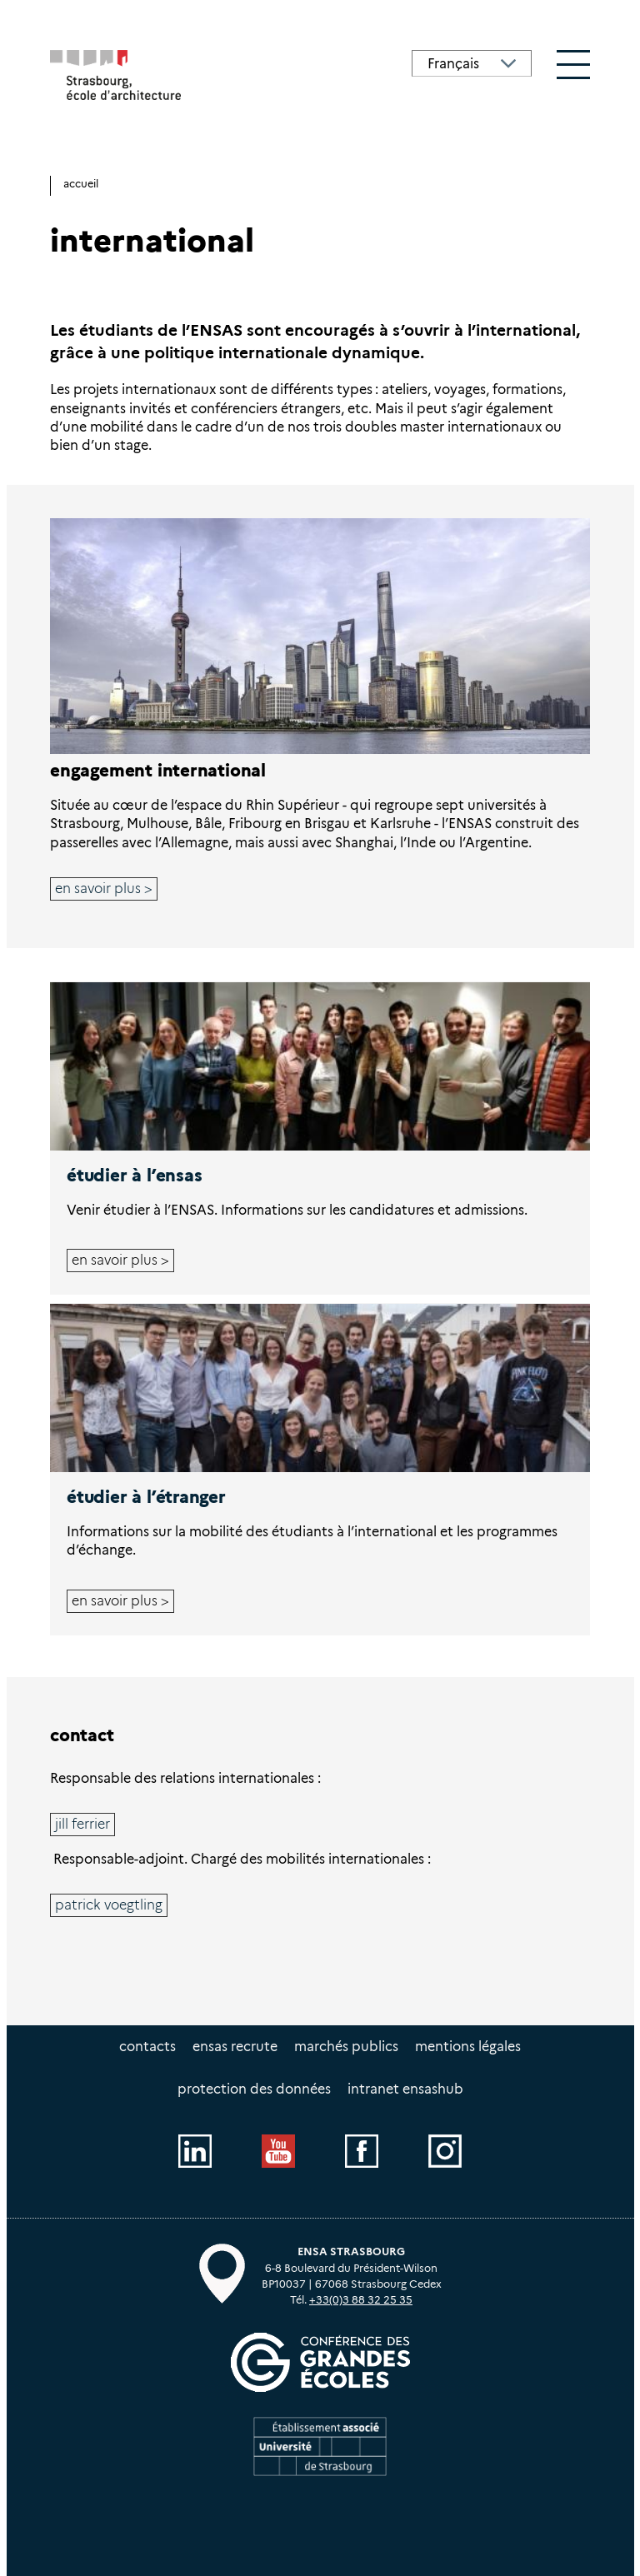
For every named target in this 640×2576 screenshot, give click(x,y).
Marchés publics (346, 2046)
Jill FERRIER (82, 1824)
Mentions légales (468, 2046)
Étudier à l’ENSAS (134, 1175)
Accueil (80, 183)
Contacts (147, 2046)
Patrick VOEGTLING (108, 1905)
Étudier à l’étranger (146, 1496)
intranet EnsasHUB (405, 2089)
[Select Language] (472, 63)
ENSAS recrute (235, 2046)
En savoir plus (98, 888)
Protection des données (254, 2089)
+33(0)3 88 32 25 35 (360, 2300)
